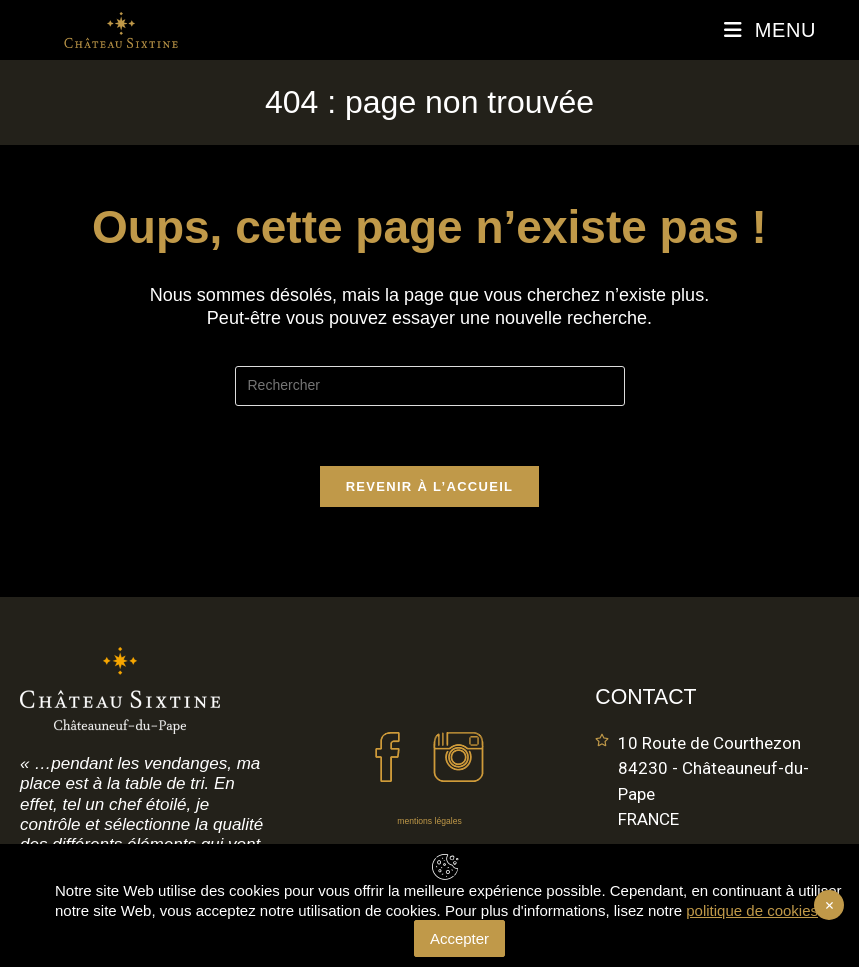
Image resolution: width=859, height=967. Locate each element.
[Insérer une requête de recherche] (430, 386)
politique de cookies (752, 910)
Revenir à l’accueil (430, 486)
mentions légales (429, 821)
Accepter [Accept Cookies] (459, 938)
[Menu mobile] (770, 30)
